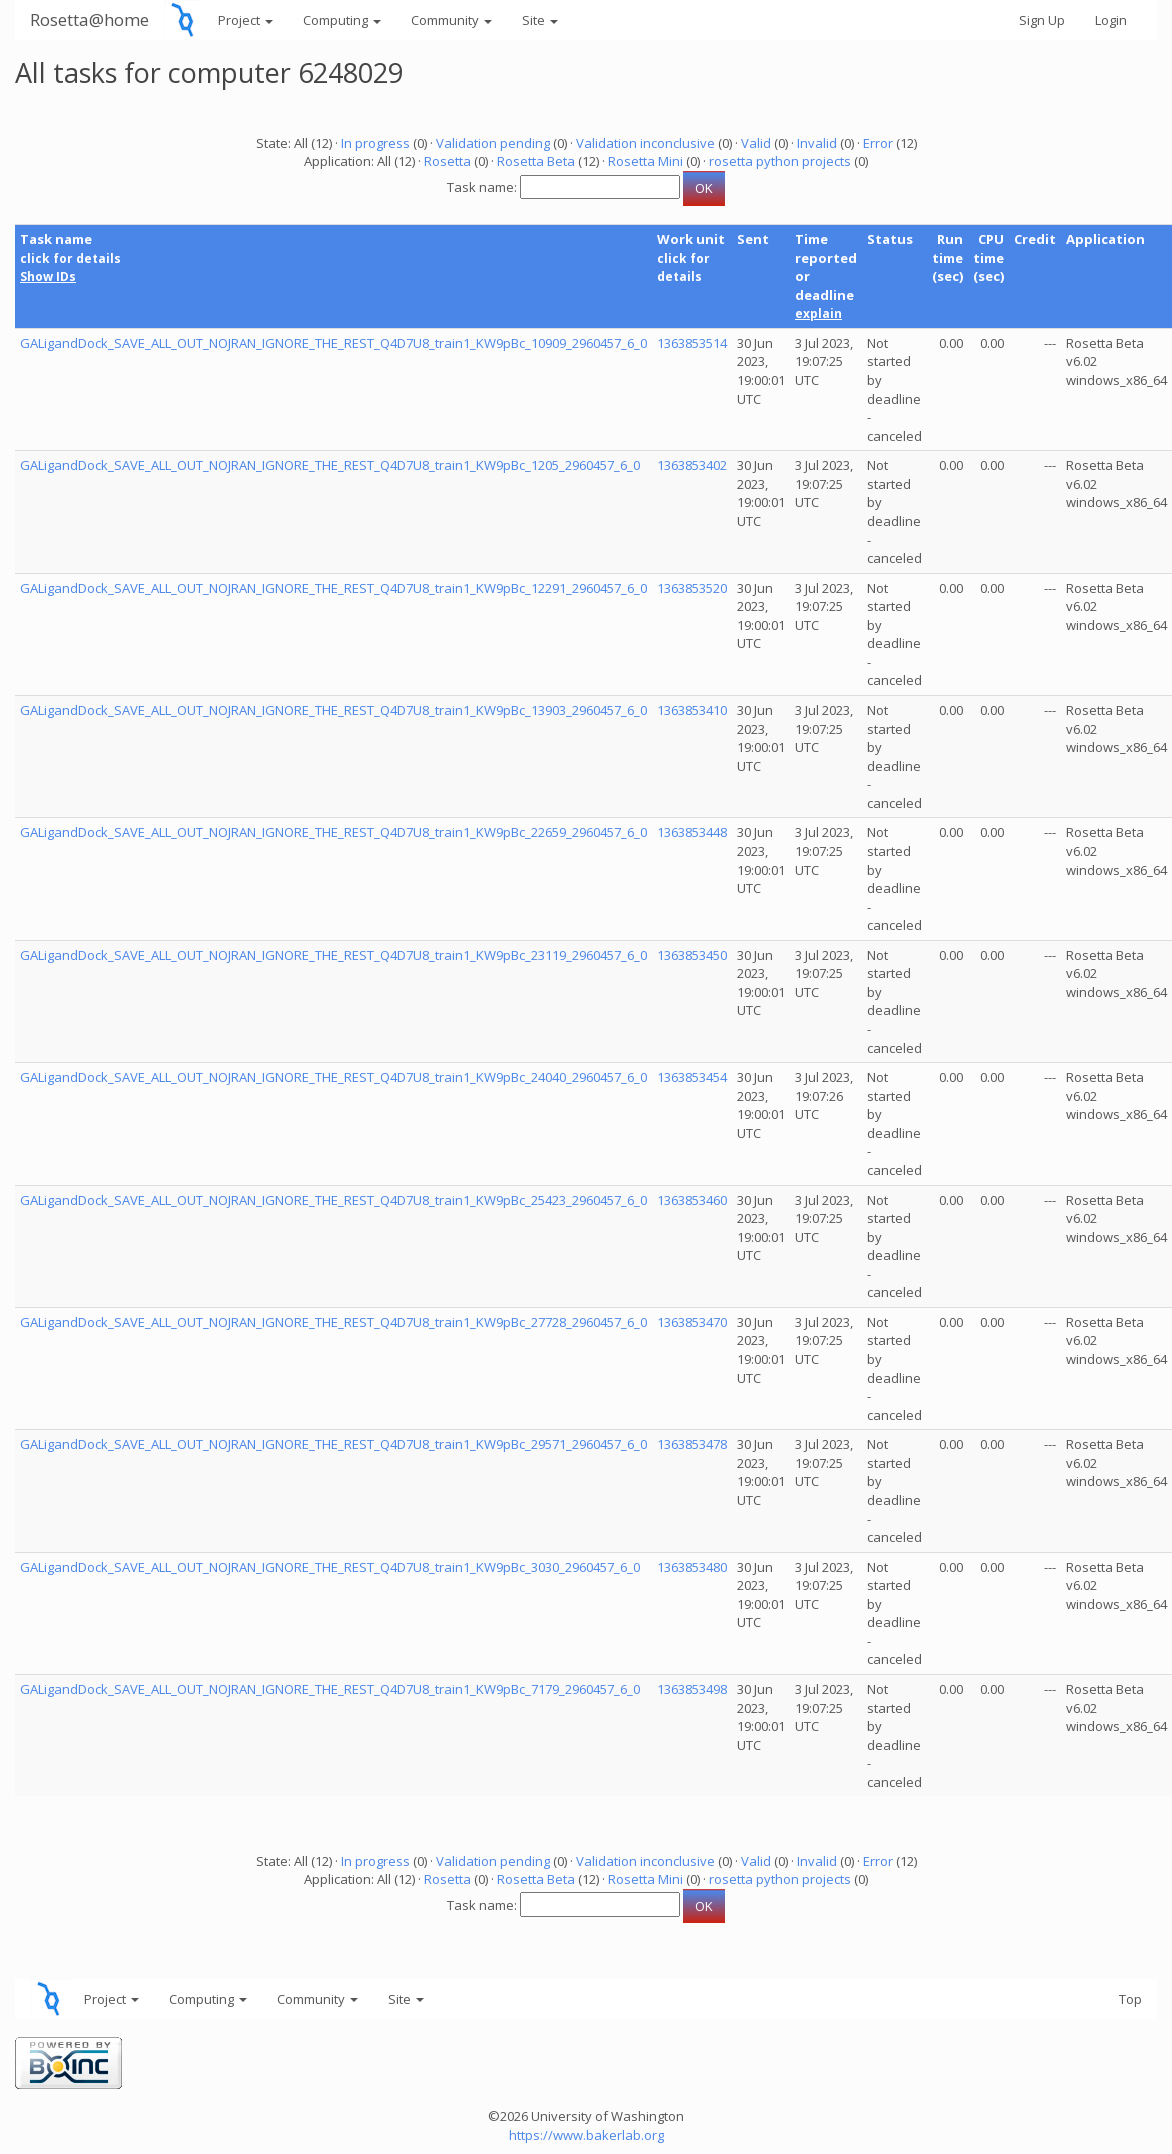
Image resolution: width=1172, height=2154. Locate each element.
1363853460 (692, 1200)
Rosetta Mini (645, 161)
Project (245, 20)
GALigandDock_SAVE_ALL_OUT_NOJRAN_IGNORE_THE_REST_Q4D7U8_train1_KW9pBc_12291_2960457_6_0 (333, 588)
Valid (756, 143)
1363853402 (692, 465)
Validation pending (493, 143)
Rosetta (447, 161)
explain (818, 313)
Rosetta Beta (536, 161)
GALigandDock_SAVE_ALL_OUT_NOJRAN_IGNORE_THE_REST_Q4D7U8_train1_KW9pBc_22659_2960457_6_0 (333, 832)
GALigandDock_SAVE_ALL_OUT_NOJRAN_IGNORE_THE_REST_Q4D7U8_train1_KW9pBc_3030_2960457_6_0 (330, 1567)
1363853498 (692, 1689)
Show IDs (48, 276)
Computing (342, 20)
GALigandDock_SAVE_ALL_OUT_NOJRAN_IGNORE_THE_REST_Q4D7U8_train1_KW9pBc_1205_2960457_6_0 (330, 465)
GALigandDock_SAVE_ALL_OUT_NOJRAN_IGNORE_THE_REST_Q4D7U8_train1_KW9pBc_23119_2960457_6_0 (333, 955)
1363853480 (692, 1567)
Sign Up (1042, 20)
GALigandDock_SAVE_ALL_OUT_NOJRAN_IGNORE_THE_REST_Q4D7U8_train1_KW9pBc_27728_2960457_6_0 (333, 1322)
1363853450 (692, 955)
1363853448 (692, 832)
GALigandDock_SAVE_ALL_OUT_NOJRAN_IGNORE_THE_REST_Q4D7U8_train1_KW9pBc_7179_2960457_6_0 (330, 1689)
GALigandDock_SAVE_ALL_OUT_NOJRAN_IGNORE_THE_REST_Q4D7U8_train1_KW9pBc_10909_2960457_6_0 (333, 343)
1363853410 (692, 710)
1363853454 (692, 1077)
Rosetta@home (89, 19)
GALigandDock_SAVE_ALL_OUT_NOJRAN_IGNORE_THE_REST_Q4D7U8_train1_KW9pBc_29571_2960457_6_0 (333, 1444)
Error (878, 143)
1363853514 (692, 343)
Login (1111, 20)
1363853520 (692, 588)
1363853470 (692, 1322)
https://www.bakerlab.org (586, 2135)
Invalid (817, 143)
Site (540, 20)
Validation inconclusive (645, 143)
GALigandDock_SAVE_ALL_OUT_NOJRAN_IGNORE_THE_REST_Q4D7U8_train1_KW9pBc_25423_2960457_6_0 (333, 1200)
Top (1130, 1999)
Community (451, 20)
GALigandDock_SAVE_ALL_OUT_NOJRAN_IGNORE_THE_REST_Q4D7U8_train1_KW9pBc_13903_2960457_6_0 (333, 710)
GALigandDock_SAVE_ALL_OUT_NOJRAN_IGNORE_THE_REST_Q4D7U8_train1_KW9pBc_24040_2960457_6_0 (333, 1077)
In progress (375, 143)
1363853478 (692, 1444)
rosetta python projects (780, 161)
